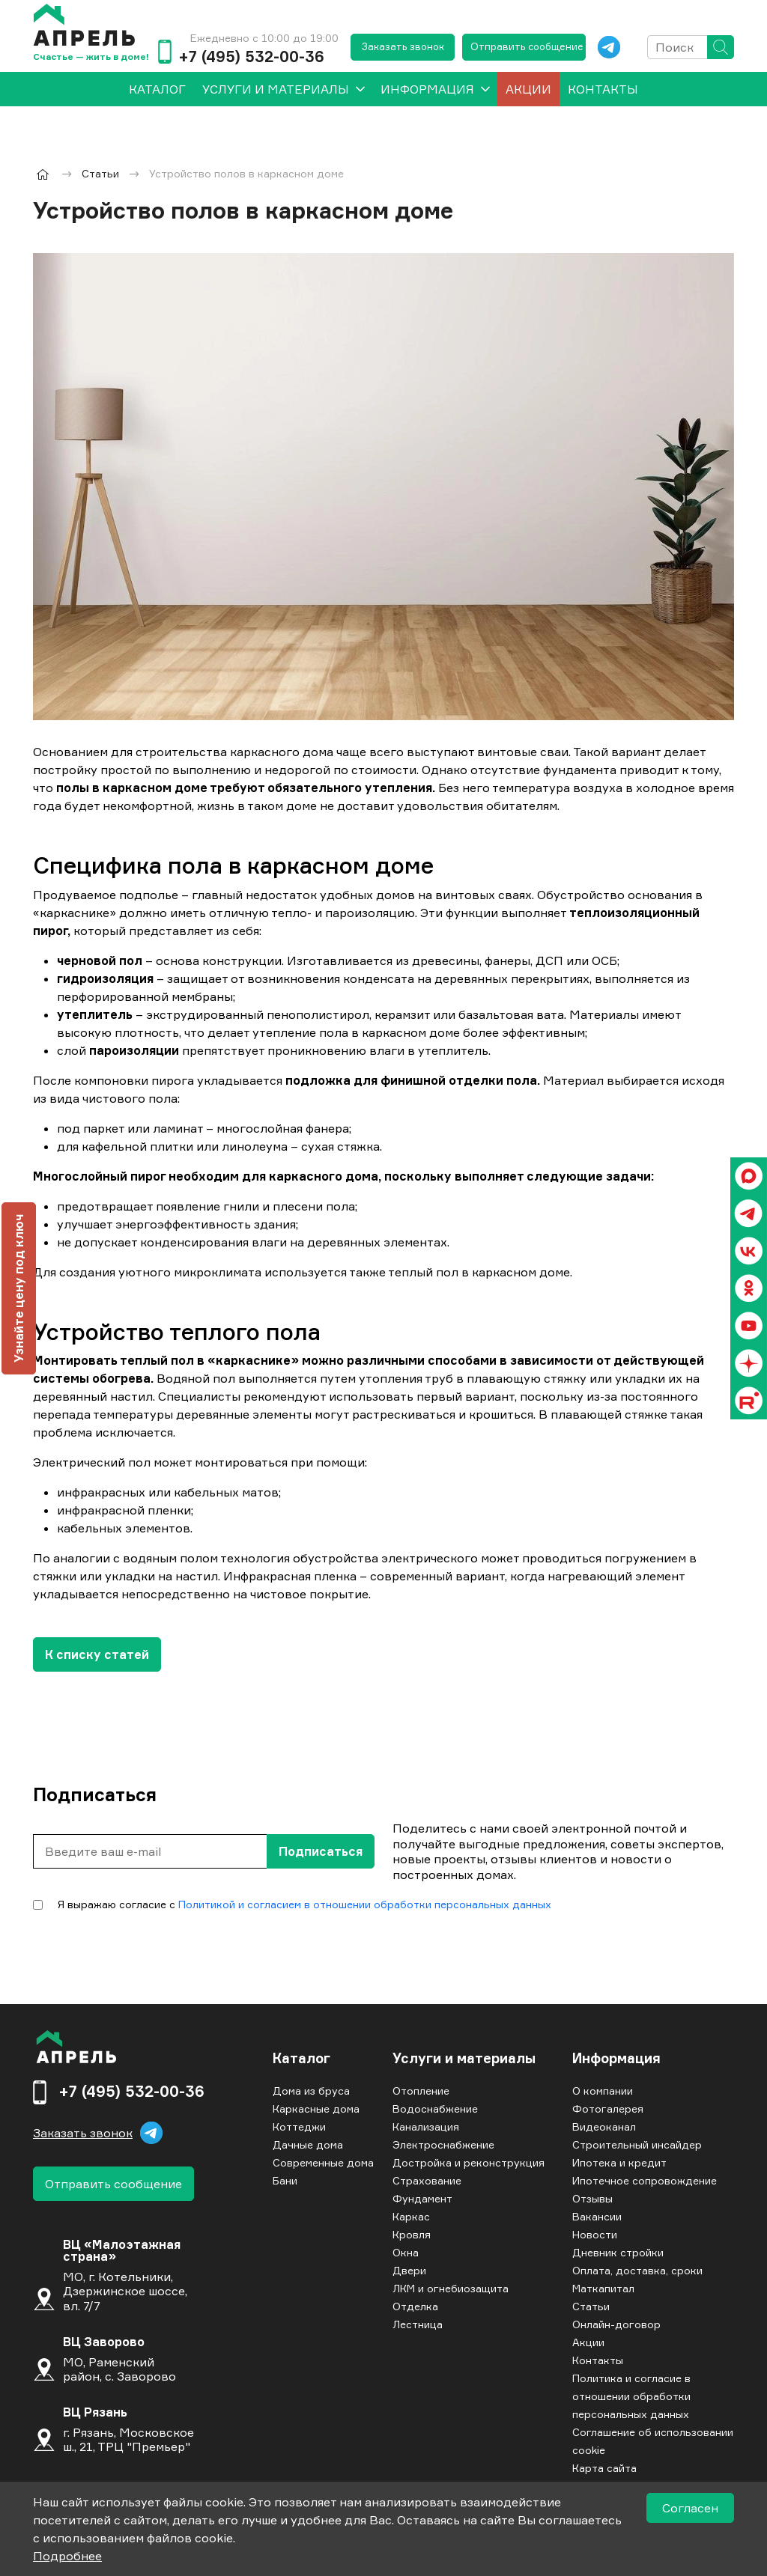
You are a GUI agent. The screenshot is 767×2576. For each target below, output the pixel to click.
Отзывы (592, 2198)
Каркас (411, 2216)
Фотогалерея (607, 2108)
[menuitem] (157, 89)
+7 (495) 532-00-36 (251, 56)
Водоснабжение (435, 2108)
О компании (602, 2090)
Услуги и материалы (275, 89)
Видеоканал (604, 2126)
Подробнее (67, 2555)
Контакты (603, 89)
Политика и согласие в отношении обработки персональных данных (631, 2396)
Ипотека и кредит (619, 2162)
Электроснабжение (443, 2144)
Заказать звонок (403, 46)
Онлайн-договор (616, 2324)
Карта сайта (604, 2467)
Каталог (301, 2058)
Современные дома (323, 2162)
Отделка (415, 2306)
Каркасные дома (316, 2108)
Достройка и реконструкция (468, 2162)
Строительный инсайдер (637, 2144)
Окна (405, 2252)
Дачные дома (308, 2144)
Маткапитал (603, 2288)
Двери (409, 2270)
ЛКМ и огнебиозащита (450, 2288)
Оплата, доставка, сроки (637, 2270)
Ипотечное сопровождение (644, 2180)
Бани (285, 2180)
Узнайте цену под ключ (18, 1288)
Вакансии (597, 2216)
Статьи (591, 2306)
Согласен (690, 2507)
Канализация (425, 2126)
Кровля (411, 2234)
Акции (528, 89)
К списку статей (97, 1654)
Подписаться (321, 1851)
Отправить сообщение (526, 46)
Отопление (420, 2090)
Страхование (426, 2180)
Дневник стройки (618, 2252)
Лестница (417, 2324)
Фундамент (422, 2198)
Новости (594, 2234)
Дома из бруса (311, 2090)
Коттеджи (299, 2126)
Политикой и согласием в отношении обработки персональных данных (364, 1904)
